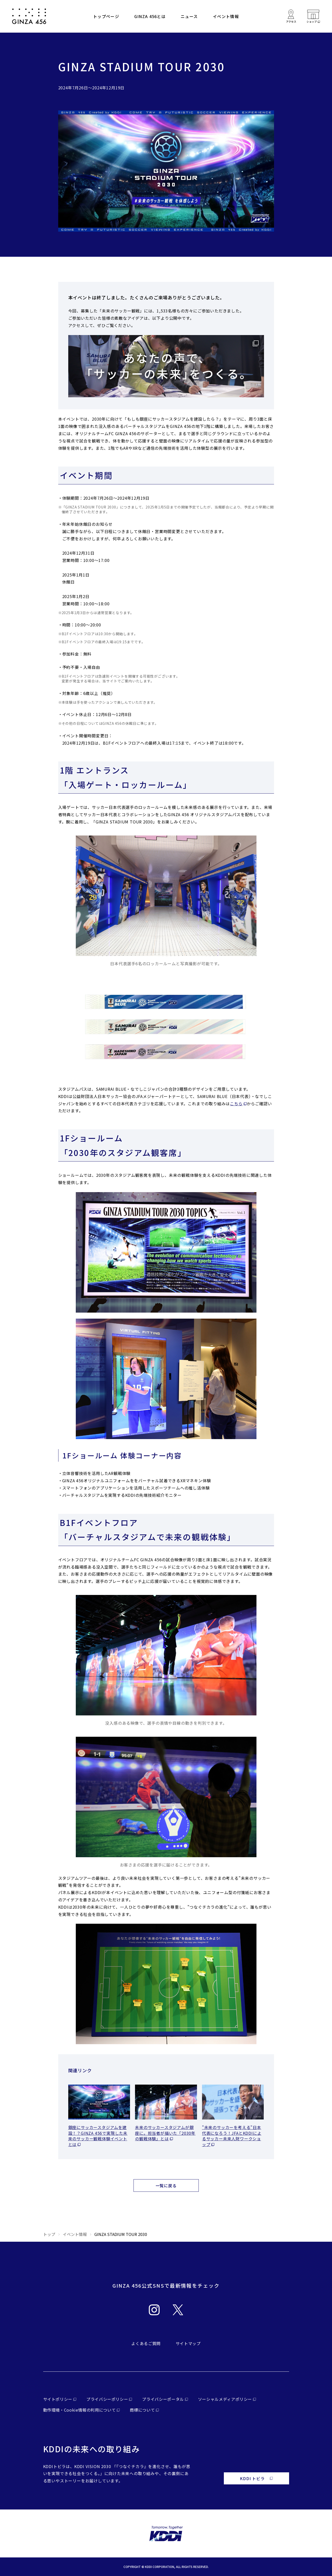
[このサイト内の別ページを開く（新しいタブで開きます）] (166, 366)
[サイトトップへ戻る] (29, 16)
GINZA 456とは (150, 16)
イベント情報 (226, 16)
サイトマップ (188, 2343)
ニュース (189, 16)
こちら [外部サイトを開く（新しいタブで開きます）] (236, 1104)
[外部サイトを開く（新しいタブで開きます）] (313, 16)
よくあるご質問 (145, 2343)
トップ (49, 2234)
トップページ (106, 16)
